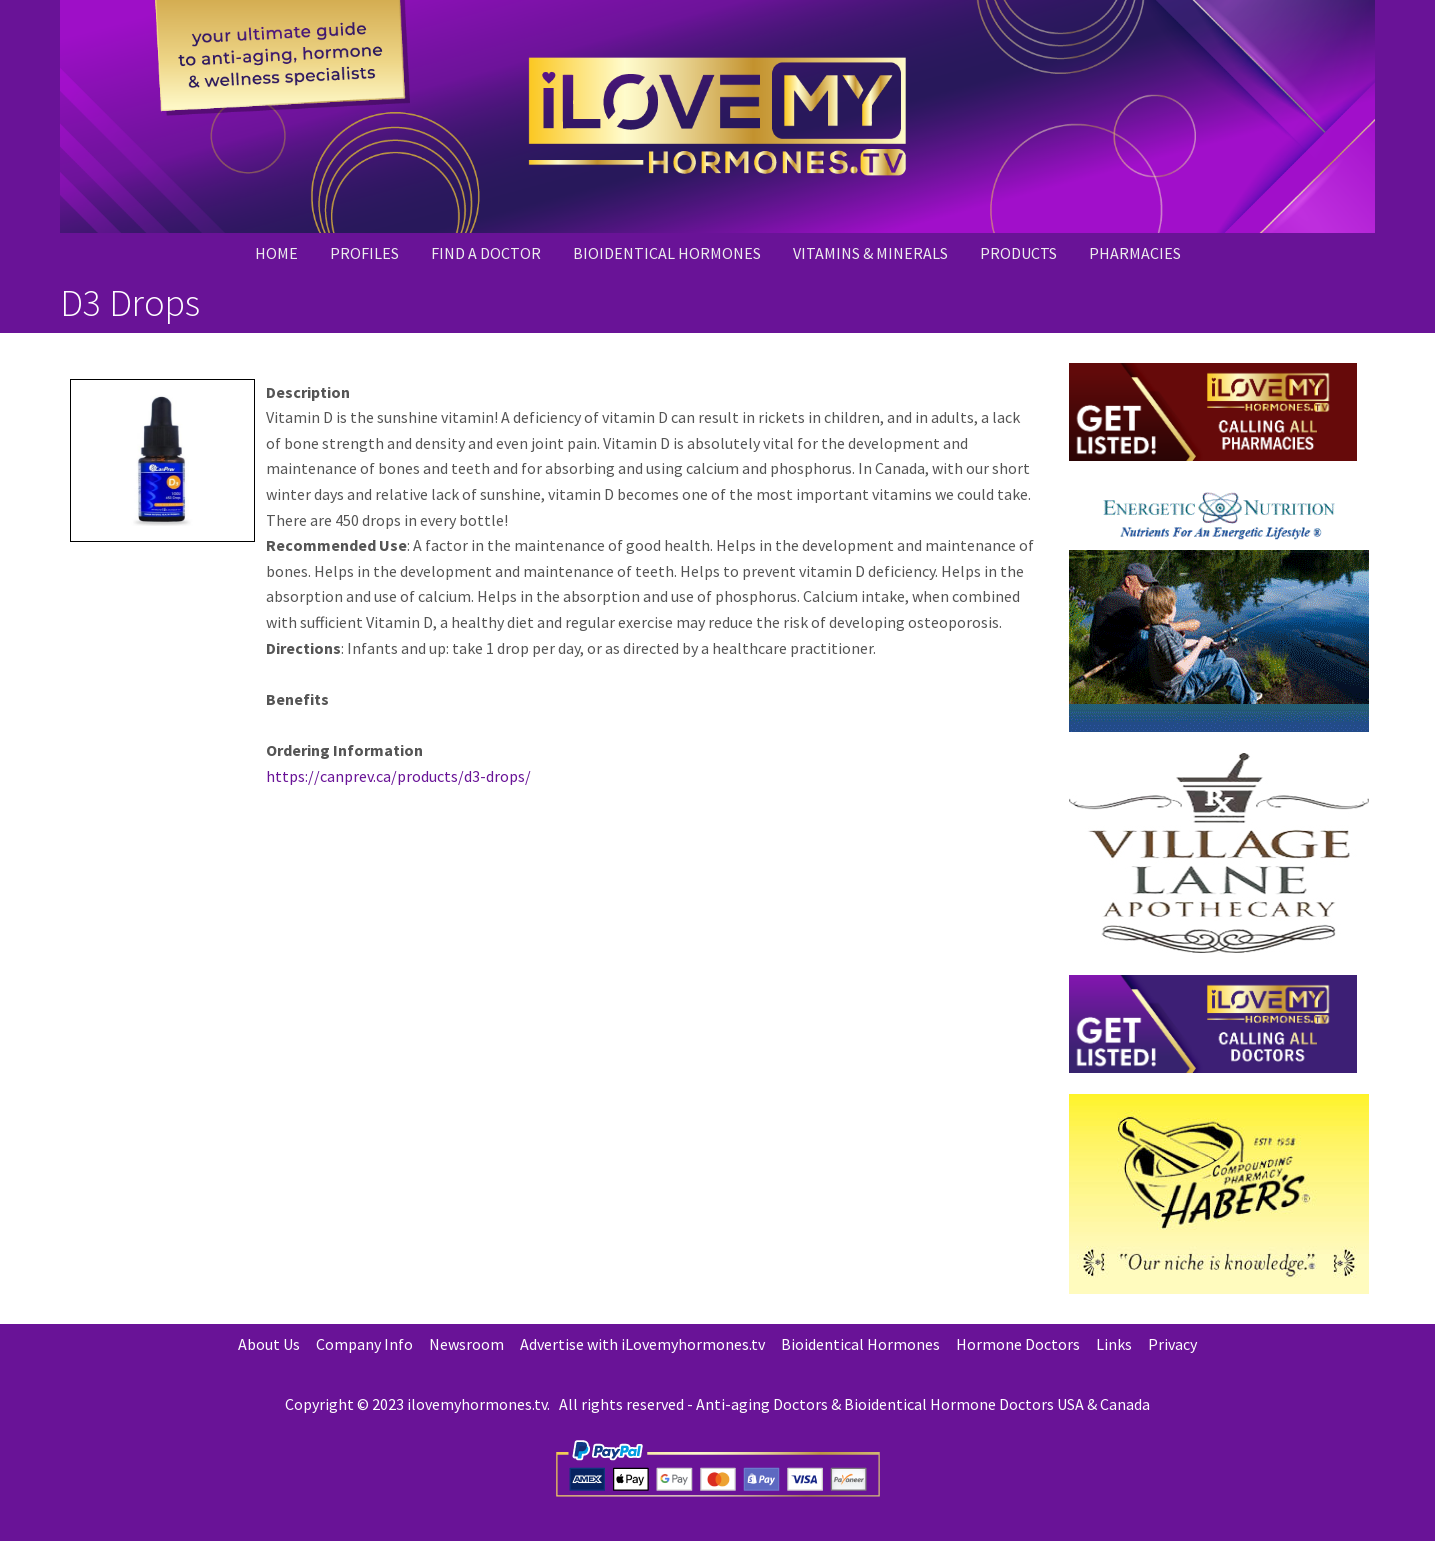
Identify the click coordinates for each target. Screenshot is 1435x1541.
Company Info (364, 1344)
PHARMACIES (1135, 253)
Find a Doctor (486, 253)
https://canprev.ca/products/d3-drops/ (398, 776)
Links (1114, 1344)
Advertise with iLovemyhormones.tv (642, 1344)
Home (276, 253)
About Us (269, 1344)
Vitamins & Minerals (870, 253)
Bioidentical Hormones (667, 253)
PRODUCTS (1018, 253)
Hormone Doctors (1018, 1344)
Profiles (364, 253)
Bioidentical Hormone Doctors (949, 1404)
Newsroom (466, 1344)
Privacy (1172, 1344)
